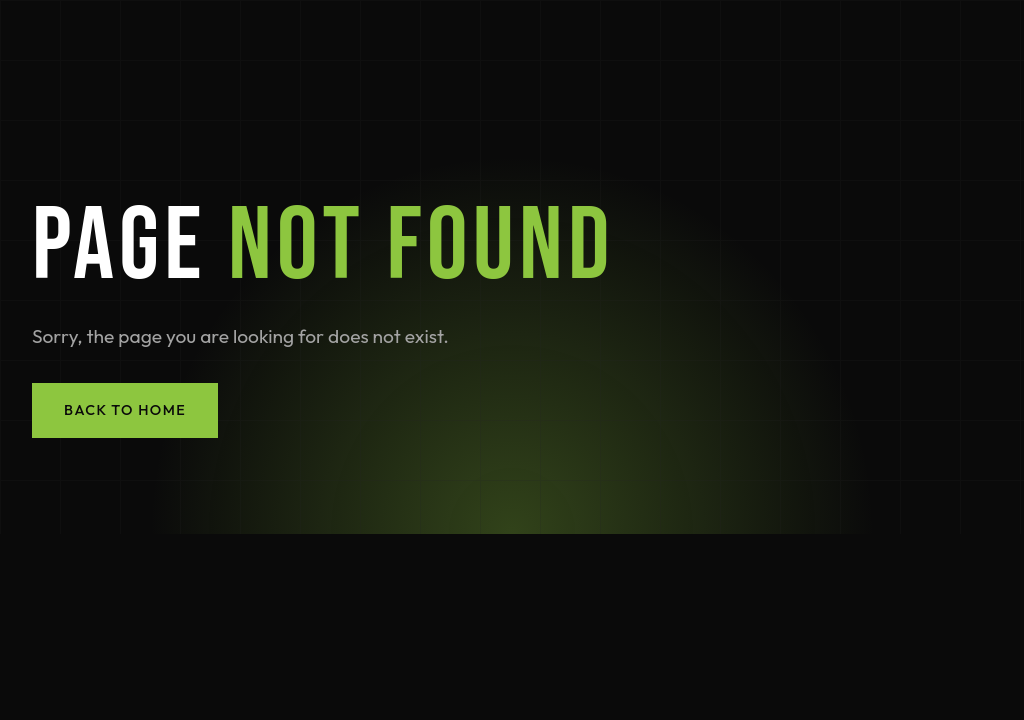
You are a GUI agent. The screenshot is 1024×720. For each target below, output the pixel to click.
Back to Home (125, 410)
